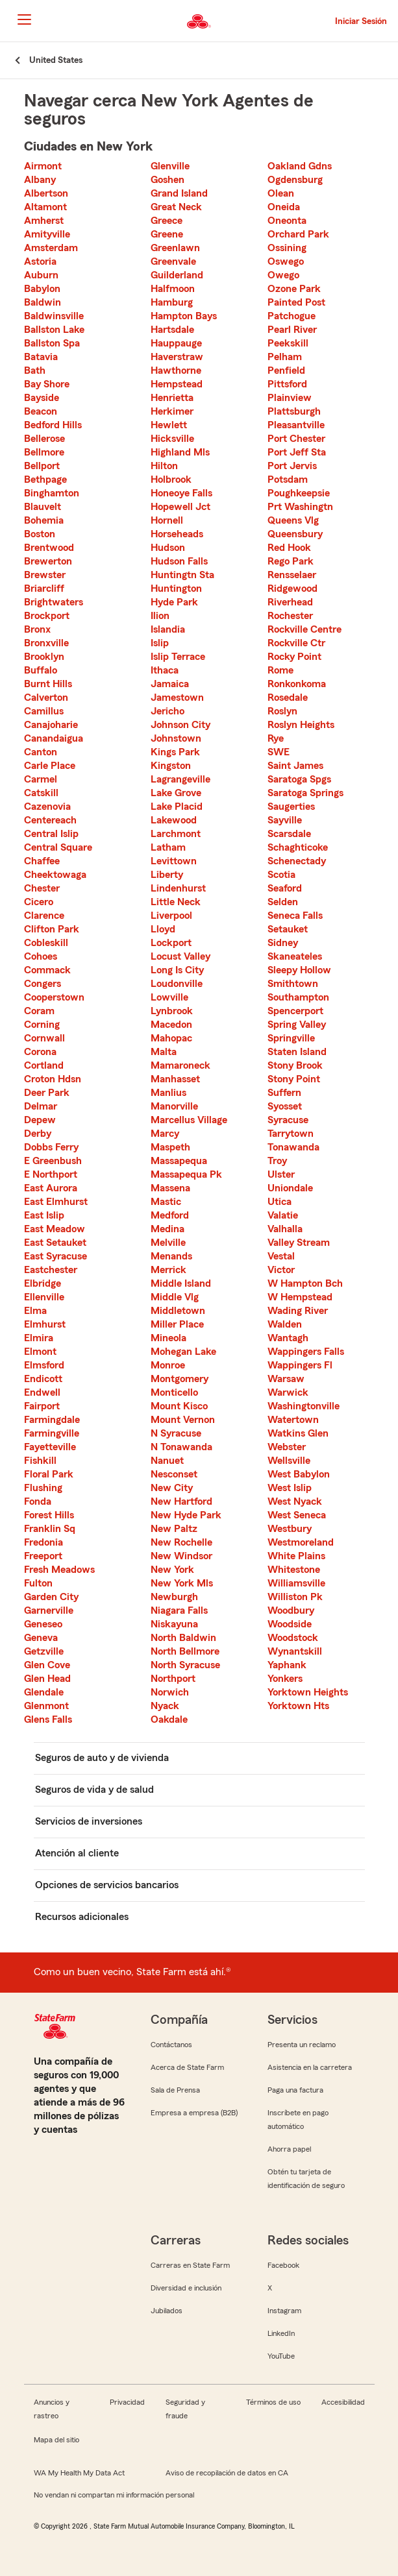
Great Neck (176, 207)
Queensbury (295, 534)
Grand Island (179, 193)
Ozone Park (294, 289)
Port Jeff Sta (296, 452)
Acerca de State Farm (187, 2067)
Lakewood (174, 820)
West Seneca (296, 1515)
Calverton (46, 697)
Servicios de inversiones (88, 1821)
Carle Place (49, 765)
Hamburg (172, 302)
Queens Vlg (293, 520)
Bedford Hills (53, 425)
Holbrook (171, 479)
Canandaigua (53, 738)
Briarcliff (44, 588)
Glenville (170, 166)
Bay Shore (46, 384)
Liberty (167, 874)
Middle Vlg (175, 1297)
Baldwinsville (54, 316)
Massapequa (179, 1161)
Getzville (44, 1651)
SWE (278, 752)
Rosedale (287, 697)
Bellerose (44, 438)
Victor (281, 1270)
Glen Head (47, 1678)
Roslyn (282, 711)
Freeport (43, 1556)
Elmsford (44, 1365)
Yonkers (285, 1678)
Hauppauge (176, 343)
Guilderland (177, 275)
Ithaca (165, 670)
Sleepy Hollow (299, 970)
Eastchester (50, 1270)
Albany (40, 180)
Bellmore (44, 452)
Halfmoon (173, 289)
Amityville (47, 234)
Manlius (168, 1093)
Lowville (169, 997)
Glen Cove (47, 1665)
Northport (173, 1678)
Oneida (283, 207)
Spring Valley (296, 1024)
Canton (40, 752)
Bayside (41, 398)
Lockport (171, 943)
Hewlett (169, 425)
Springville (291, 1038)
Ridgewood (292, 588)
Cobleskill (46, 943)
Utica (279, 1202)
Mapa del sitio (56, 2440)
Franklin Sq (49, 1529)
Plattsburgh (294, 411)
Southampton (298, 997)
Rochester (290, 616)
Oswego (285, 261)
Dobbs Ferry (51, 1147)
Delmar (40, 1106)
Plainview (289, 398)
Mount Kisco (179, 1406)
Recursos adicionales (82, 1917)
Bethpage (45, 479)
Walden (284, 1324)
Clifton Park (51, 929)
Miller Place (177, 1324)
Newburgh (174, 1597)
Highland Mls (180, 452)
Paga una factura (295, 2090)
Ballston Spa (52, 343)
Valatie (282, 1215)
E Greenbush (53, 1161)
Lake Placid (177, 806)
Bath (34, 370)
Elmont (40, 1351)
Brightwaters (53, 602)
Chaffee (42, 861)
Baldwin (42, 302)
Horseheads (177, 534)
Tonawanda (293, 1147)
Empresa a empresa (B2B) (194, 2113)
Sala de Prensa (175, 2090)
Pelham (284, 357)
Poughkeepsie (298, 493)
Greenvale (173, 261)
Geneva (41, 1638)
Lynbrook (172, 1011)
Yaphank (286, 1665)
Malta (164, 1052)
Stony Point (293, 1079)
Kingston (171, 765)
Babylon (42, 289)
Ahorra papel (289, 2149)
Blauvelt (42, 507)
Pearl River (292, 329)
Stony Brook (295, 1065)
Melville (168, 1242)
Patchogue (291, 316)
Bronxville (46, 643)
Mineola (168, 1338)
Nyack (165, 1706)
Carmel (40, 779)
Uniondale (290, 1188)
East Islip (44, 1215)
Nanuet (167, 1460)
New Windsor (181, 1556)
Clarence (44, 915)
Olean (280, 193)
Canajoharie (51, 725)
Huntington (176, 588)
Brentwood (49, 547)
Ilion (160, 616)
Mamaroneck (180, 1065)
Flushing (43, 1488)
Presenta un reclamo (301, 2044)
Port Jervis (292, 466)
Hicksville (172, 438)
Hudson (168, 547)
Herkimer (172, 411)
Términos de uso (273, 2402)
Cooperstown (54, 997)
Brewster (45, 575)
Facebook (283, 2265)
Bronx (37, 629)
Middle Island (181, 1283)
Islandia (168, 629)
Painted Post (296, 302)
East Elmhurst (56, 1202)
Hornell (167, 520)
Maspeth (170, 1147)
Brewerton (48, 561)
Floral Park (48, 1474)
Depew (40, 1120)
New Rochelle (181, 1542)
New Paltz (174, 1529)
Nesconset (174, 1474)
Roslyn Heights (300, 725)
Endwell (42, 1392)
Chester (42, 888)
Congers (42, 983)
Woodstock (292, 1638)
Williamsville (296, 1583)
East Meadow (54, 1229)
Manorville (174, 1106)
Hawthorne (176, 370)
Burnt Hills (48, 684)
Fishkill (40, 1460)
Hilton (164, 466)
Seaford (284, 888)
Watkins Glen (298, 1433)
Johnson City (180, 725)
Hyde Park (174, 602)
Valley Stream (298, 1242)
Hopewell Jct (180, 507)
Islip (160, 643)
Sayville (284, 820)
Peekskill (287, 343)
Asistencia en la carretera (309, 2067)
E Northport (50, 1174)
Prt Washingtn (300, 507)
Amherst (44, 220)
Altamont (45, 207)
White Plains (296, 1556)
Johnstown (176, 738)
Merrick (168, 1270)
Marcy (165, 1133)
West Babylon (298, 1474)
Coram (39, 1011)
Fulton (38, 1583)
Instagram (284, 2311)
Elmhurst (45, 1324)
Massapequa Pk (186, 1174)
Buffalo (40, 670)
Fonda (37, 1501)
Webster (286, 1447)
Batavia (41, 357)
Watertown (293, 1420)
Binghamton (51, 493)
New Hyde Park (186, 1515)
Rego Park (290, 561)
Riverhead (290, 602)
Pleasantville (296, 425)
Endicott (43, 1379)
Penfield (286, 370)
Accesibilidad (343, 2402)
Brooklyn (44, 656)
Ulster (281, 1174)
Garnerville (48, 1610)
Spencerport (295, 1011)
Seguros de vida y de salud (94, 1789)
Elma (35, 1311)
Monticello (174, 1392)
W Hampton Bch (305, 1283)
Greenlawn (175, 248)
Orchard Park (298, 234)
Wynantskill (294, 1651)
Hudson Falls (179, 561)
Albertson (46, 193)
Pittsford (287, 384)
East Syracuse (55, 1256)
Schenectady (296, 861)
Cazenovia (47, 806)
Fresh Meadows (59, 1569)
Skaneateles (294, 956)
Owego (283, 275)
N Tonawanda (181, 1447)
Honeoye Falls (181, 493)
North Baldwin (183, 1638)
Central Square (58, 847)
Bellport (42, 466)
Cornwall (44, 1038)
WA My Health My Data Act (79, 2473)
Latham (168, 847)
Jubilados (166, 2311)
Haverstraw (177, 357)
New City (172, 1488)
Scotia (281, 874)
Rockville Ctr (296, 643)
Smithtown (292, 983)
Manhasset (175, 1079)
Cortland (44, 1065)
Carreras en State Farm (190, 2265)
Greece (166, 220)
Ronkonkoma (296, 684)
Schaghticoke (297, 847)
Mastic (166, 1202)
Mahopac (171, 1038)
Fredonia (43, 1542)
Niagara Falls (179, 1610)
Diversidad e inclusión (186, 2288)
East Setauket (55, 1242)
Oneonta (286, 220)
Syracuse (287, 1120)
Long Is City (177, 970)
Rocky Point (294, 656)
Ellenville (44, 1297)
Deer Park (46, 1093)
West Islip (289, 1488)
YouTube (281, 2356)
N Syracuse (176, 1433)
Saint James (295, 765)
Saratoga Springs (305, 793)
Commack (47, 970)
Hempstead (177, 384)
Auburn (41, 275)
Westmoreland (300, 1542)
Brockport (46, 616)
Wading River (297, 1311)
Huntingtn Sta (182, 575)
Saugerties (291, 806)
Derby (37, 1133)
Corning (42, 1024)
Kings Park (175, 752)
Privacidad (127, 2402)
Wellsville (288, 1460)
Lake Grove (176, 793)
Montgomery (179, 1379)
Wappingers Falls (305, 1351)
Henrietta (172, 398)
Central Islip (51, 834)
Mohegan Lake (183, 1351)
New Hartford (181, 1501)
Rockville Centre (304, 629)
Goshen (167, 180)
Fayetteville (50, 1447)
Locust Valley (180, 956)
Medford (170, 1215)
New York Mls (182, 1583)
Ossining (286, 248)
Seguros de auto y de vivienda (102, 1758)
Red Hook (289, 547)
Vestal (281, 1256)
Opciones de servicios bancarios (107, 1885)
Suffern (284, 1093)
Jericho (167, 711)
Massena (170, 1188)
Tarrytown (290, 1133)
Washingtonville (303, 1406)
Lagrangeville (180, 779)
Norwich (170, 1692)
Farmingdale (52, 1420)
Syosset (284, 1106)
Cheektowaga (55, 874)
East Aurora (50, 1188)
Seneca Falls (295, 915)
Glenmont (46, 1706)
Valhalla (285, 1229)
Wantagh (287, 1338)
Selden (282, 902)
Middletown (178, 1311)
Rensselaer (291, 575)
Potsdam (287, 479)
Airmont (43, 166)
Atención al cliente (77, 1853)
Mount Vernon (183, 1420)
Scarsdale (289, 834)
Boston (39, 534)
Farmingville (51, 1433)
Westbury (289, 1529)
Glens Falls (48, 1719)
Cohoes (40, 956)
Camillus (44, 711)
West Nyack (294, 1501)
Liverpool (171, 915)
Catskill (41, 793)
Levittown (174, 861)
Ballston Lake (54, 329)
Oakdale (169, 1719)
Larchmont (176, 834)
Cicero (38, 902)
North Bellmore (185, 1651)
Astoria (40, 261)
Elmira (38, 1338)
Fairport (42, 1406)
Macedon (171, 1024)
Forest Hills (49, 1515)
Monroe (168, 1365)
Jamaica (170, 684)
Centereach (50, 820)
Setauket (287, 929)
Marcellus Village (189, 1120)
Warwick (287, 1392)
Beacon (40, 411)
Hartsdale (172, 329)
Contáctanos (171, 2044)
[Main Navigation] (24, 19)
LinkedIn (281, 2333)
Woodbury (290, 1610)
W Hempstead (299, 1297)
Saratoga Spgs (299, 779)
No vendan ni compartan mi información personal (114, 2495)
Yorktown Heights (307, 1692)
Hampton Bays (184, 316)
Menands (171, 1256)
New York (172, 1569)
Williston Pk (295, 1597)
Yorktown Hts (298, 1706)
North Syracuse (185, 1665)
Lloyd (163, 929)
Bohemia (44, 520)
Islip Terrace (178, 656)
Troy (277, 1161)
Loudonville (177, 983)
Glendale (44, 1692)
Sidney (282, 943)
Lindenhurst (178, 888)
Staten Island (297, 1052)
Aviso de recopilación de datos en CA (227, 2473)
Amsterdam (51, 248)
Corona (40, 1052)
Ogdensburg (295, 180)
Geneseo (43, 1624)
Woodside (289, 1624)
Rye (275, 738)
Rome (280, 670)
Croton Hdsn (52, 1079)
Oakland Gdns (299, 166)
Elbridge (42, 1283)
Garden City (51, 1597)
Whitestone (293, 1569)
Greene (167, 234)
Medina (167, 1229)
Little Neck (176, 902)
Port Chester (296, 438)
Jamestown (177, 697)
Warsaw (286, 1379)
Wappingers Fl (299, 1365)
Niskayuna (174, 1624)
